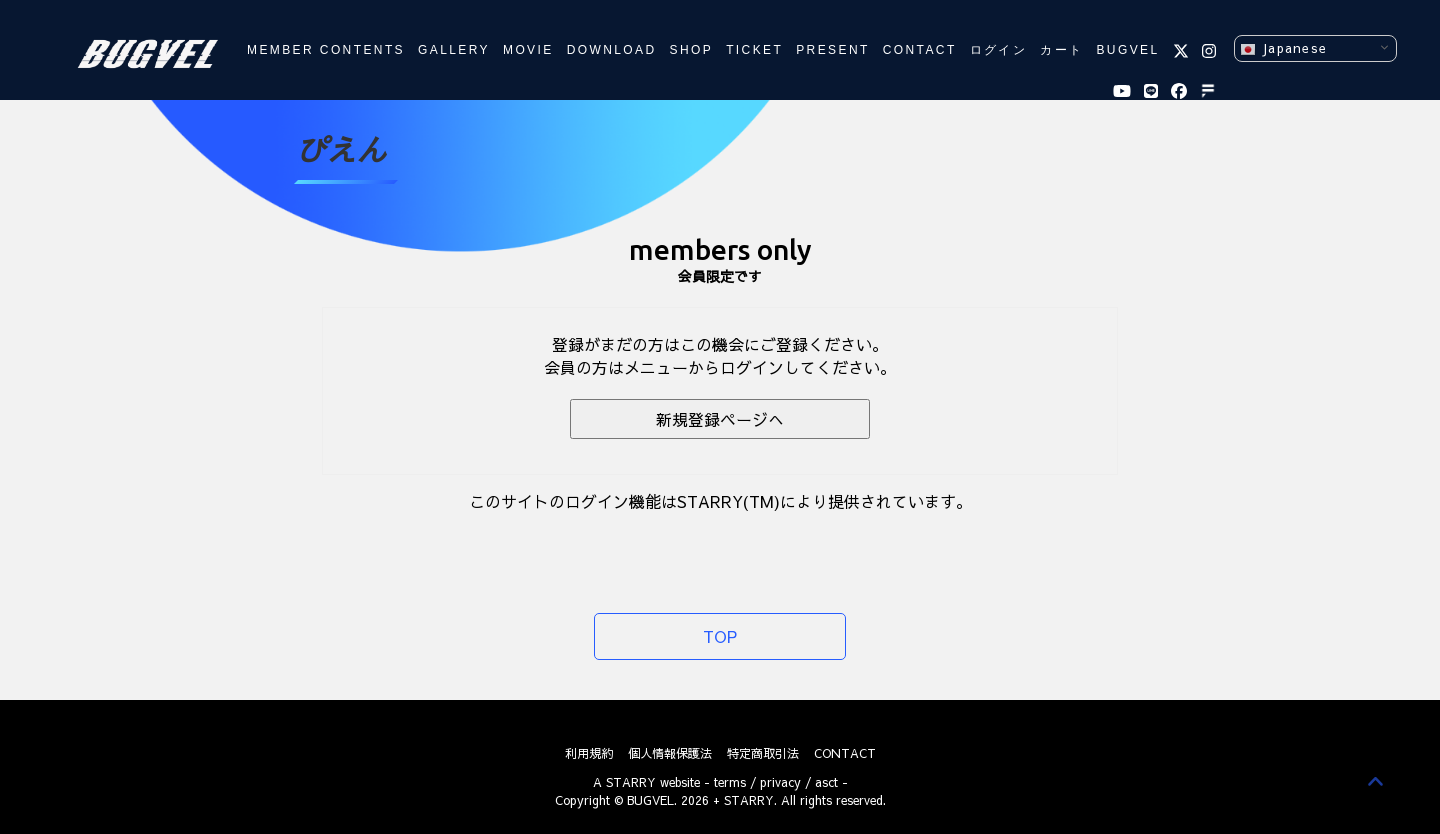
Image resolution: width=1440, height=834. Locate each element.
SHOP (692, 50)
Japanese (1283, 48)
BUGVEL (1127, 50)
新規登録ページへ (720, 419)
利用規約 (589, 753)
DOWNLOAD (612, 50)
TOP (720, 636)
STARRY (631, 782)
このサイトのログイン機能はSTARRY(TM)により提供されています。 (720, 501)
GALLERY (454, 50)
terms (730, 782)
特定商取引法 (763, 753)
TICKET (754, 50)
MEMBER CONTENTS (326, 50)
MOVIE (528, 50)
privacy (780, 782)
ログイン (999, 50)
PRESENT (832, 50)
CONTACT (920, 50)
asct (826, 782)
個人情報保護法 (670, 753)
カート (1061, 50)
